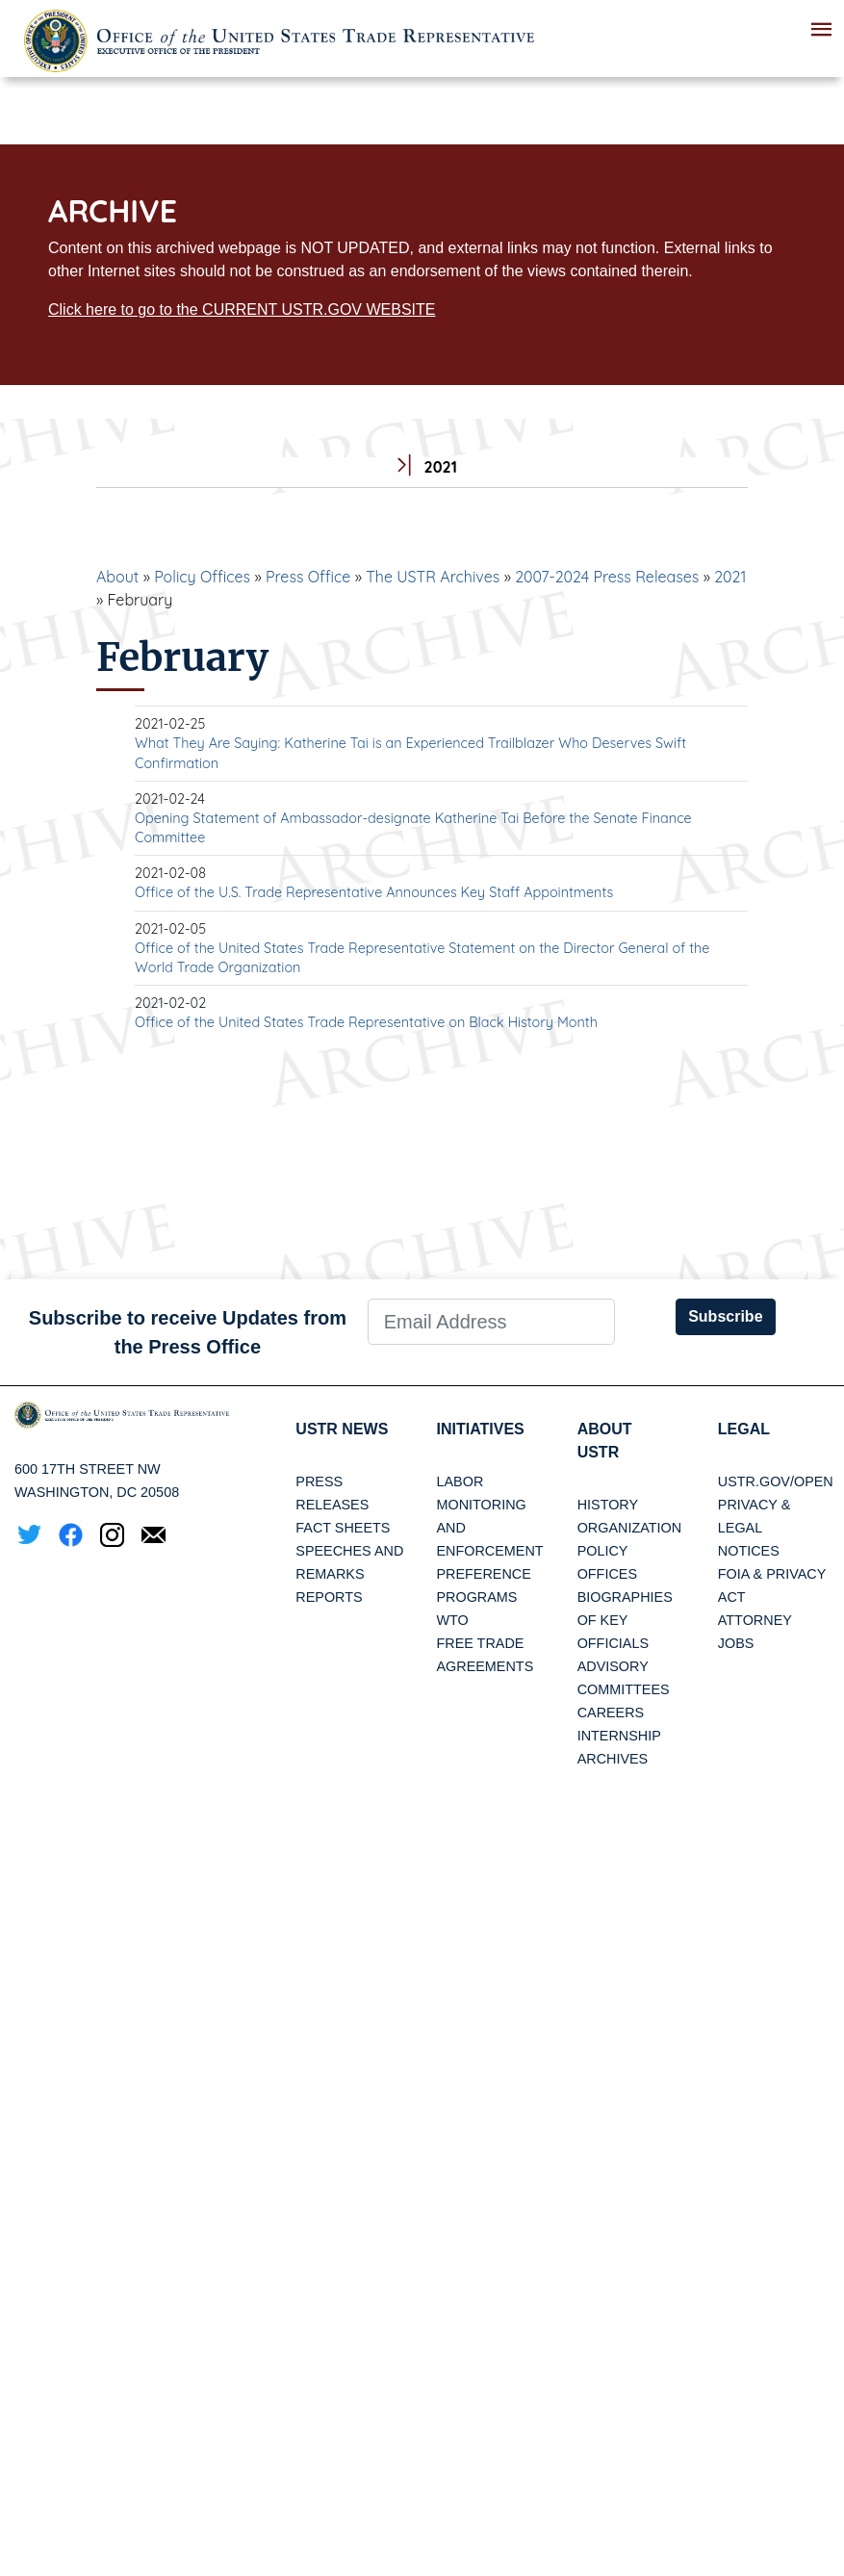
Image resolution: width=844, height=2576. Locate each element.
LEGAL (744, 1429)
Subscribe (725, 1316)
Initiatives (480, 1429)
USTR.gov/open (775, 1481)
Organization (629, 1527)
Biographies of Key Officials (625, 1620)
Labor (459, 1481)
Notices (749, 1550)
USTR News (341, 1429)
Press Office (308, 576)
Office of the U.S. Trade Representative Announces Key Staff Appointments (374, 892)
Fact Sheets (342, 1527)
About (117, 576)
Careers (611, 1712)
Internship (619, 1735)
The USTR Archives (432, 576)
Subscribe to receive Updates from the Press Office (187, 1332)
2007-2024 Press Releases (607, 576)
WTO (452, 1620)
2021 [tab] (422, 467)
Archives (613, 1758)
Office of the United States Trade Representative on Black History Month (366, 1022)
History (607, 1504)
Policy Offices (202, 576)
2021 (730, 576)
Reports (328, 1597)
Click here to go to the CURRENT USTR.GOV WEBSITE (241, 309)
